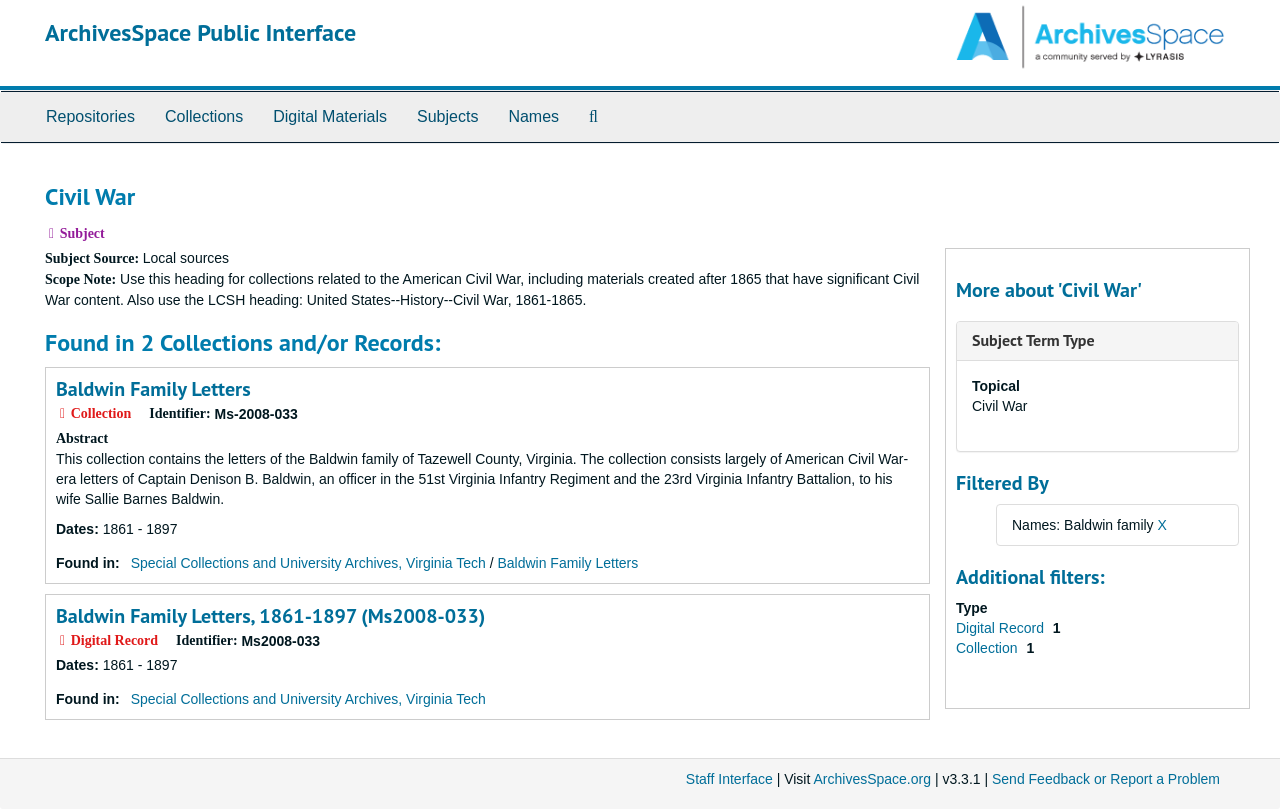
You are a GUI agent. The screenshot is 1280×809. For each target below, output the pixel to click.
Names (533, 116)
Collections (204, 116)
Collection (988, 648)
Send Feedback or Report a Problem (1106, 779)
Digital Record (1002, 628)
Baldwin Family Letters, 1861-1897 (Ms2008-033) (270, 616)
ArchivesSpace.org (872, 779)
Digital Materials (330, 116)
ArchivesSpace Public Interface (200, 32)
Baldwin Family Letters (153, 389)
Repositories (90, 116)
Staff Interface (729, 779)
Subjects (447, 116)
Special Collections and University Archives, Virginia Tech (308, 563)
